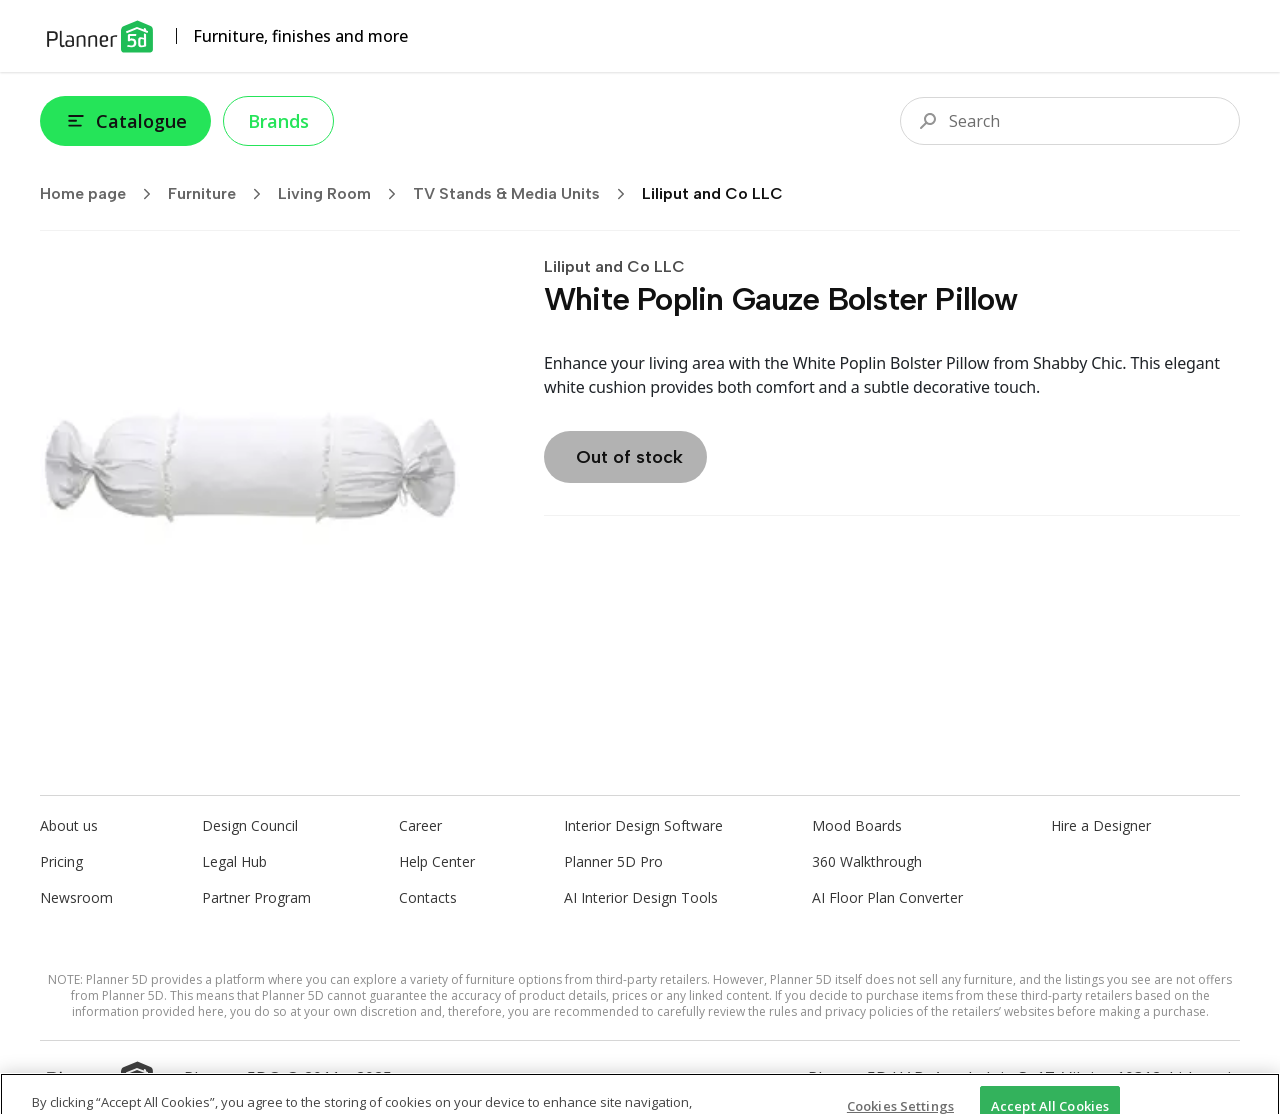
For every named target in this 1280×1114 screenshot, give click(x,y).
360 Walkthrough (867, 861)
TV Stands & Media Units (525, 194)
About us (69, 825)
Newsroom (76, 897)
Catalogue (125, 121)
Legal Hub (234, 861)
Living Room (343, 194)
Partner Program (256, 897)
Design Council (250, 825)
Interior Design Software (643, 825)
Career (420, 825)
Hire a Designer (1101, 825)
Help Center (437, 861)
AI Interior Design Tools (641, 897)
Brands (278, 121)
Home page (102, 194)
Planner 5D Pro (613, 861)
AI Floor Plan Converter (887, 897)
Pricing (61, 861)
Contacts (428, 897)
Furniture (221, 194)
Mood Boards (857, 825)
